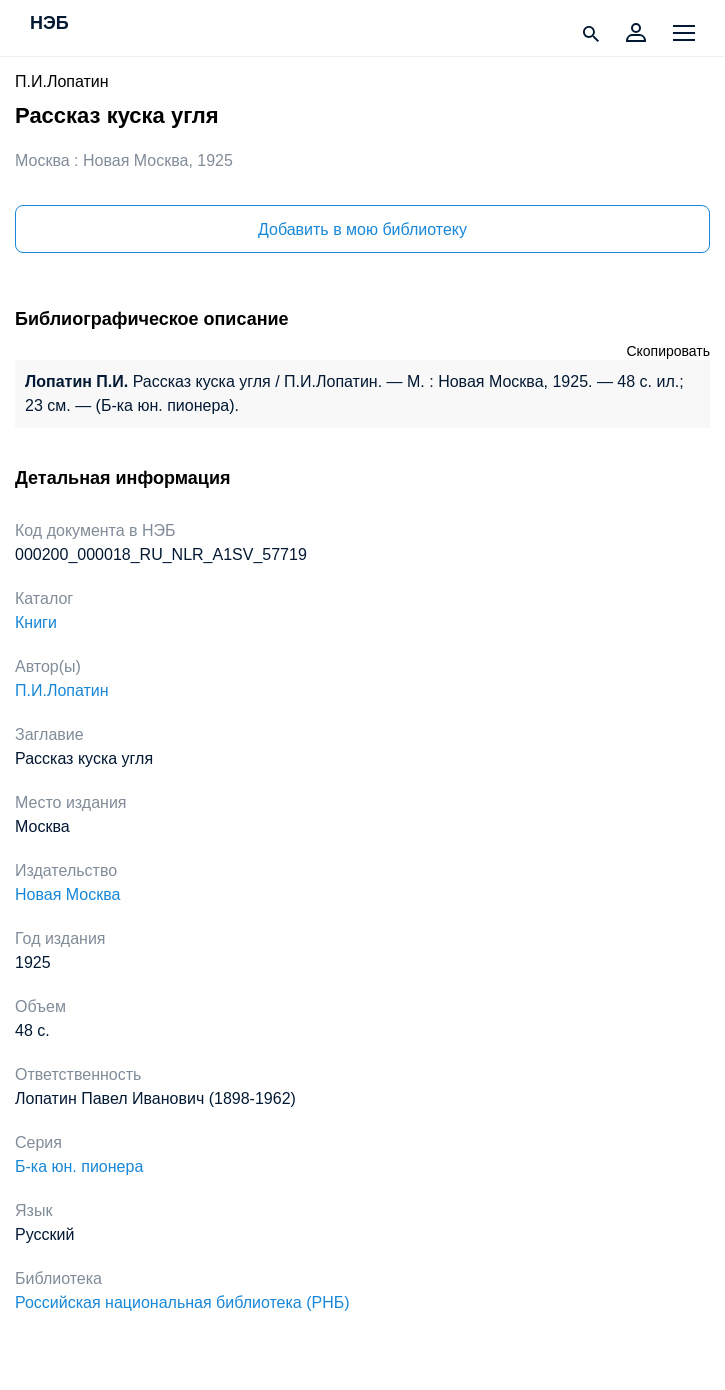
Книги (36, 622)
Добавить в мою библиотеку (362, 229)
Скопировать (668, 351)
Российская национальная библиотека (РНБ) (182, 1302)
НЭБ (49, 24)
